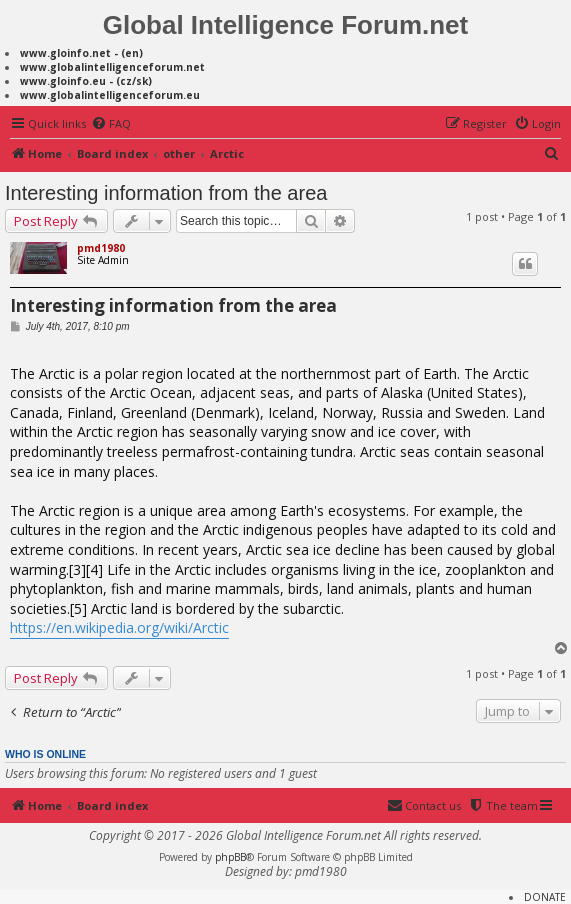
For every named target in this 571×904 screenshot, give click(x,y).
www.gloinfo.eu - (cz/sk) (86, 81)
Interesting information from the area (166, 193)
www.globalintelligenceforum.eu (110, 95)
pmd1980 (101, 248)
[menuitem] (111, 124)
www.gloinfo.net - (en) (81, 53)
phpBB (230, 857)
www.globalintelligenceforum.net (112, 67)
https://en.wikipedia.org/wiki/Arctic (119, 627)
